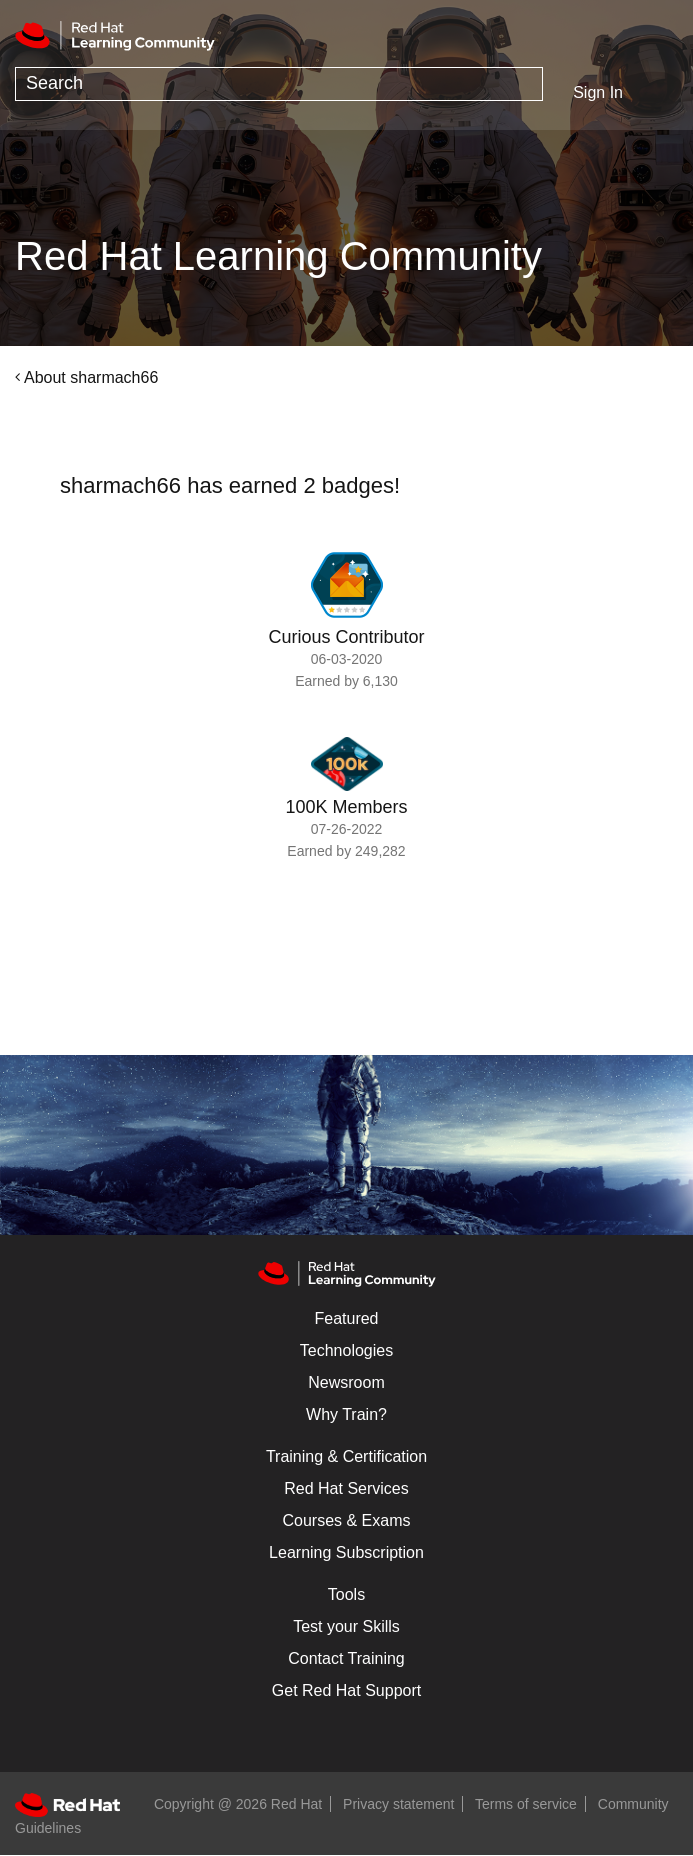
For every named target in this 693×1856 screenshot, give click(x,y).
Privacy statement (398, 1804)
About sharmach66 (91, 377)
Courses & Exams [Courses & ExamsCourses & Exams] (346, 1520)
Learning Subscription (346, 1552)
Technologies (346, 1350)
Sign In (598, 92)
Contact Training (346, 1658)
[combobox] (279, 84)
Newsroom (346, 1382)
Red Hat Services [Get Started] (346, 1488)
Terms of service (526, 1804)
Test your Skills (346, 1626)
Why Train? (346, 1414)
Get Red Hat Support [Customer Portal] (346, 1690)
